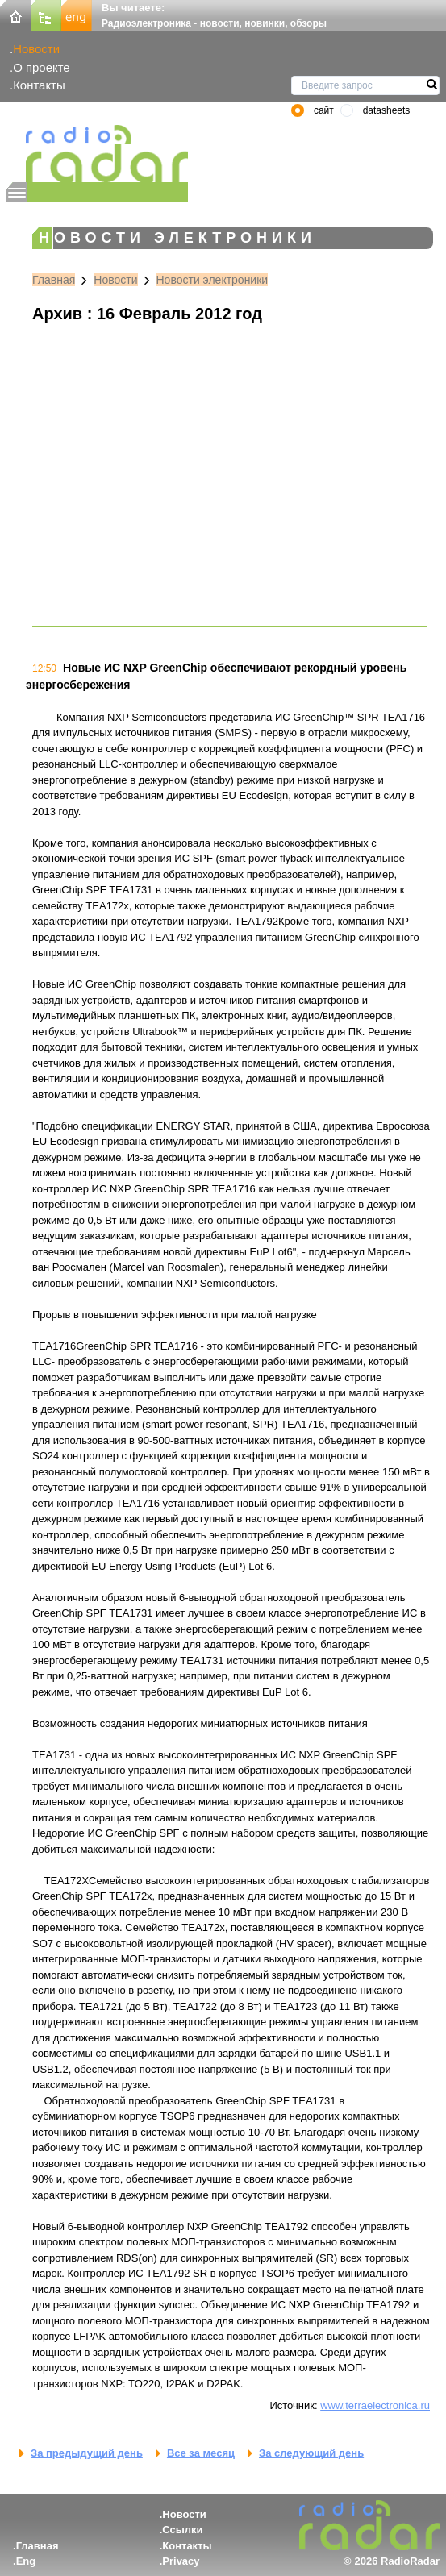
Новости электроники (212, 279)
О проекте (41, 67)
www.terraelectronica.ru (375, 2405)
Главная (53, 279)
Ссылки (182, 2530)
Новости (36, 49)
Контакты (39, 85)
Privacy (180, 2561)
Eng (26, 2561)
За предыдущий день (87, 2453)
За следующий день (311, 2453)
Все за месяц (201, 2453)
